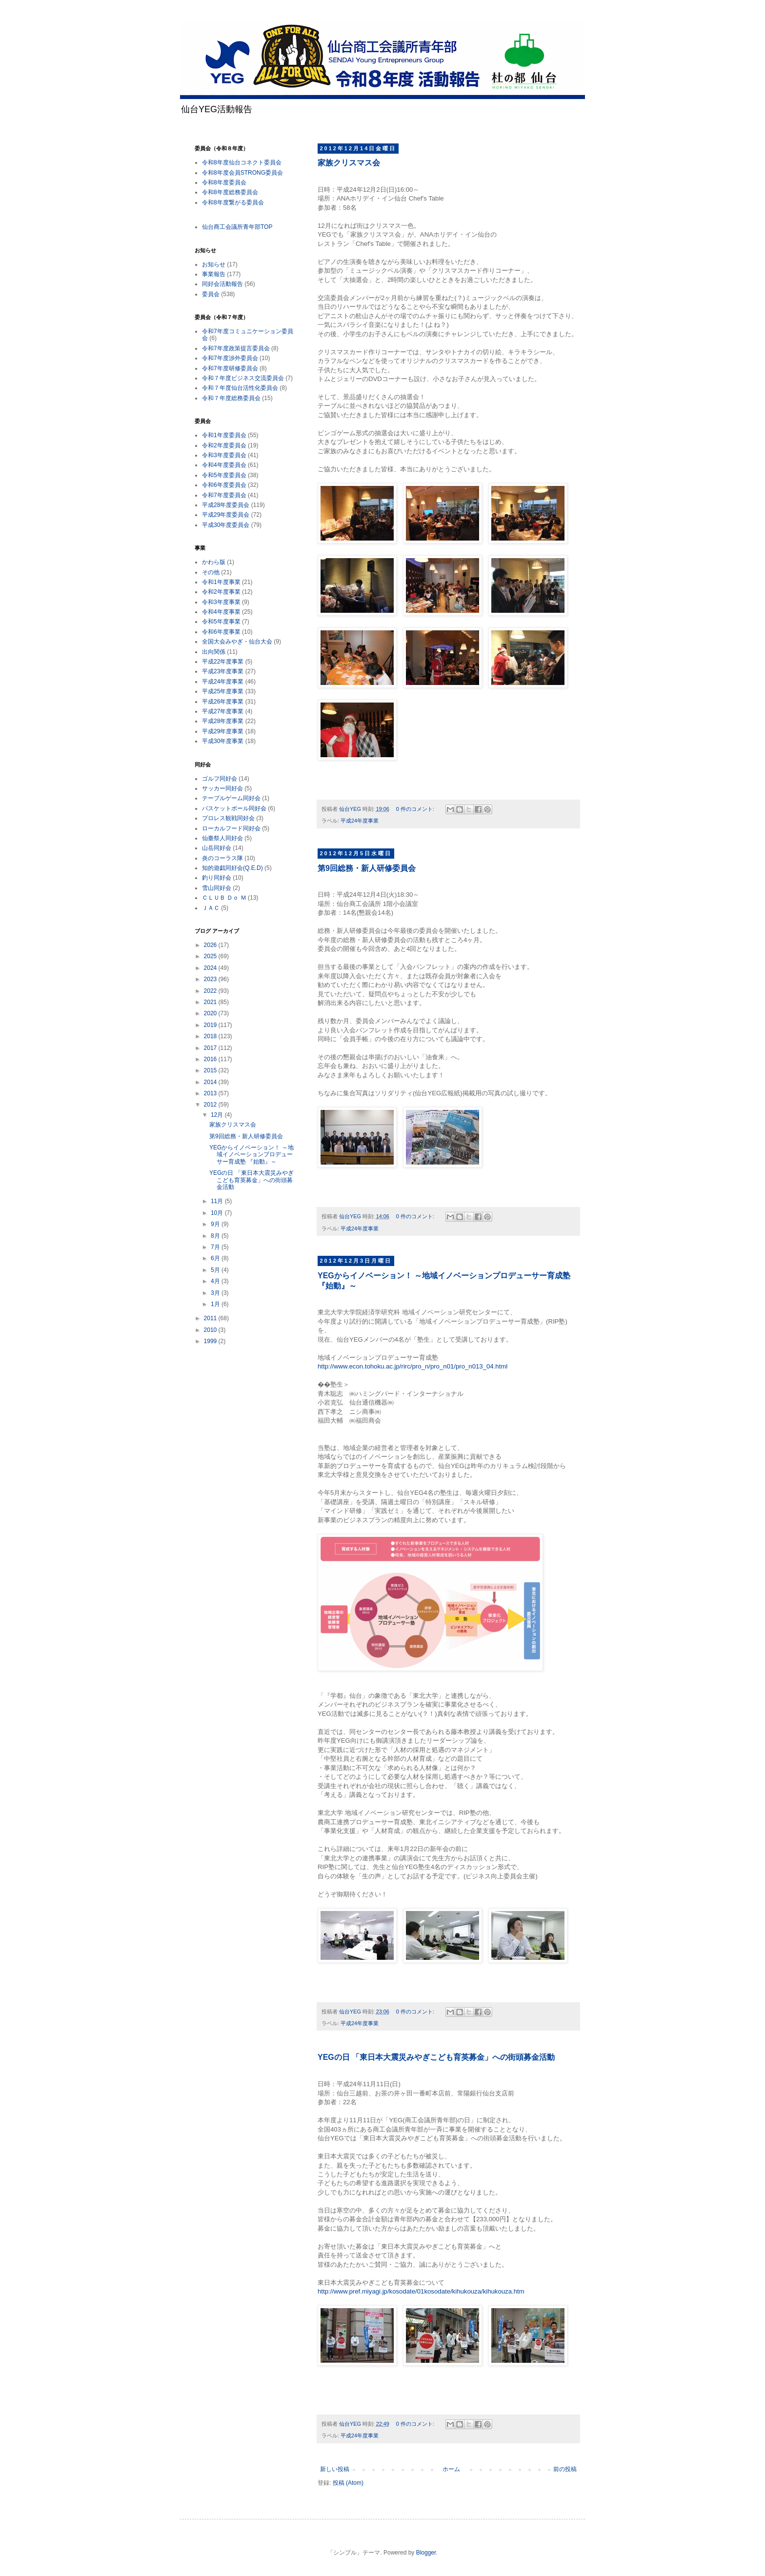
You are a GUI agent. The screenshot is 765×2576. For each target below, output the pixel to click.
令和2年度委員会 (224, 445)
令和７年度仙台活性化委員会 (240, 387)
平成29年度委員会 (225, 514)
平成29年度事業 (222, 731)
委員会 (211, 294)
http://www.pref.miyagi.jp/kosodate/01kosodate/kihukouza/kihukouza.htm (421, 2291)
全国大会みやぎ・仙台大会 (237, 641)
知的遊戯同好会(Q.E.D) (232, 868)
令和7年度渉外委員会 (230, 358)
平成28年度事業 (222, 721)
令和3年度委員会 (224, 455)
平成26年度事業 (222, 701)
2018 (211, 1036)
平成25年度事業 (222, 691)
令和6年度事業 (221, 631)
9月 (216, 1224)
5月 (216, 1270)
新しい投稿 (334, 2469)
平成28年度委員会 (225, 505)
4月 (216, 1281)
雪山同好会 (216, 888)
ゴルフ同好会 (219, 778)
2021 (211, 1002)
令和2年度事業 (221, 591)
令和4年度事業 (221, 611)
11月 (218, 1201)
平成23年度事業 (222, 671)
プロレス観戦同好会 (228, 818)
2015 (211, 1070)
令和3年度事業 (221, 602)
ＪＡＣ (211, 908)
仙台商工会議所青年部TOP (237, 226)
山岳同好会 (216, 848)
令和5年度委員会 (224, 475)
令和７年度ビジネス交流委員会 (243, 378)
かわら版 (213, 562)
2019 (211, 1025)
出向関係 (213, 651)
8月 (216, 1235)
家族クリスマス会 (349, 163)
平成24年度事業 (360, 821)
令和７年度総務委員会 (231, 398)
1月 (216, 1304)
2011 (211, 1318)
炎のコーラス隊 (222, 858)
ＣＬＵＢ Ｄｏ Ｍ (224, 897)
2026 (211, 945)
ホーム (451, 2469)
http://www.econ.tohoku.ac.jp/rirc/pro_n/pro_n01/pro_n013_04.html (412, 1366)
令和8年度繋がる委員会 (233, 202)
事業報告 (213, 274)
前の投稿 (565, 2469)
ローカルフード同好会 (231, 828)
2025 (211, 956)
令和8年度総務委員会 (230, 192)
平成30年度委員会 (225, 525)
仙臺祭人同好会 (222, 838)
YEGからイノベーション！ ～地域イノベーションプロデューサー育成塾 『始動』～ (251, 1154)
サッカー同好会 (222, 788)
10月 (218, 1212)
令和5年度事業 (221, 621)
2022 (211, 990)
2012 (211, 1104)
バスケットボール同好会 (234, 808)
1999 (211, 1341)
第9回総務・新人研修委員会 (367, 868)
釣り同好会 (216, 877)
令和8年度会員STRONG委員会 (242, 172)
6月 (216, 1258)
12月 (218, 1114)
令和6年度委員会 (224, 485)
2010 (211, 1330)
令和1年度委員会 (224, 435)
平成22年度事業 (222, 661)
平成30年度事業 (222, 741)
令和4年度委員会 (224, 465)
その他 (211, 572)
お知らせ (213, 264)
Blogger (426, 2552)
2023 (211, 979)
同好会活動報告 (222, 284)
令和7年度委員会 (224, 495)
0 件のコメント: (416, 809)
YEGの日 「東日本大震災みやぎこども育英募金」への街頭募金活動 (436, 2057)
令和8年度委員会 (224, 182)
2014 (211, 1082)
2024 (211, 968)
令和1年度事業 (221, 582)
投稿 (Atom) (348, 2482)
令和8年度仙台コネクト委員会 (242, 162)
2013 (211, 1093)
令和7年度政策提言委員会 (236, 348)
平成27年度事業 (222, 711)
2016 (211, 1059)
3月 (216, 1292)
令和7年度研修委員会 (230, 368)
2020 (211, 1013)
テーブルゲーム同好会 (231, 798)
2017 (211, 1048)
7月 (216, 1247)
